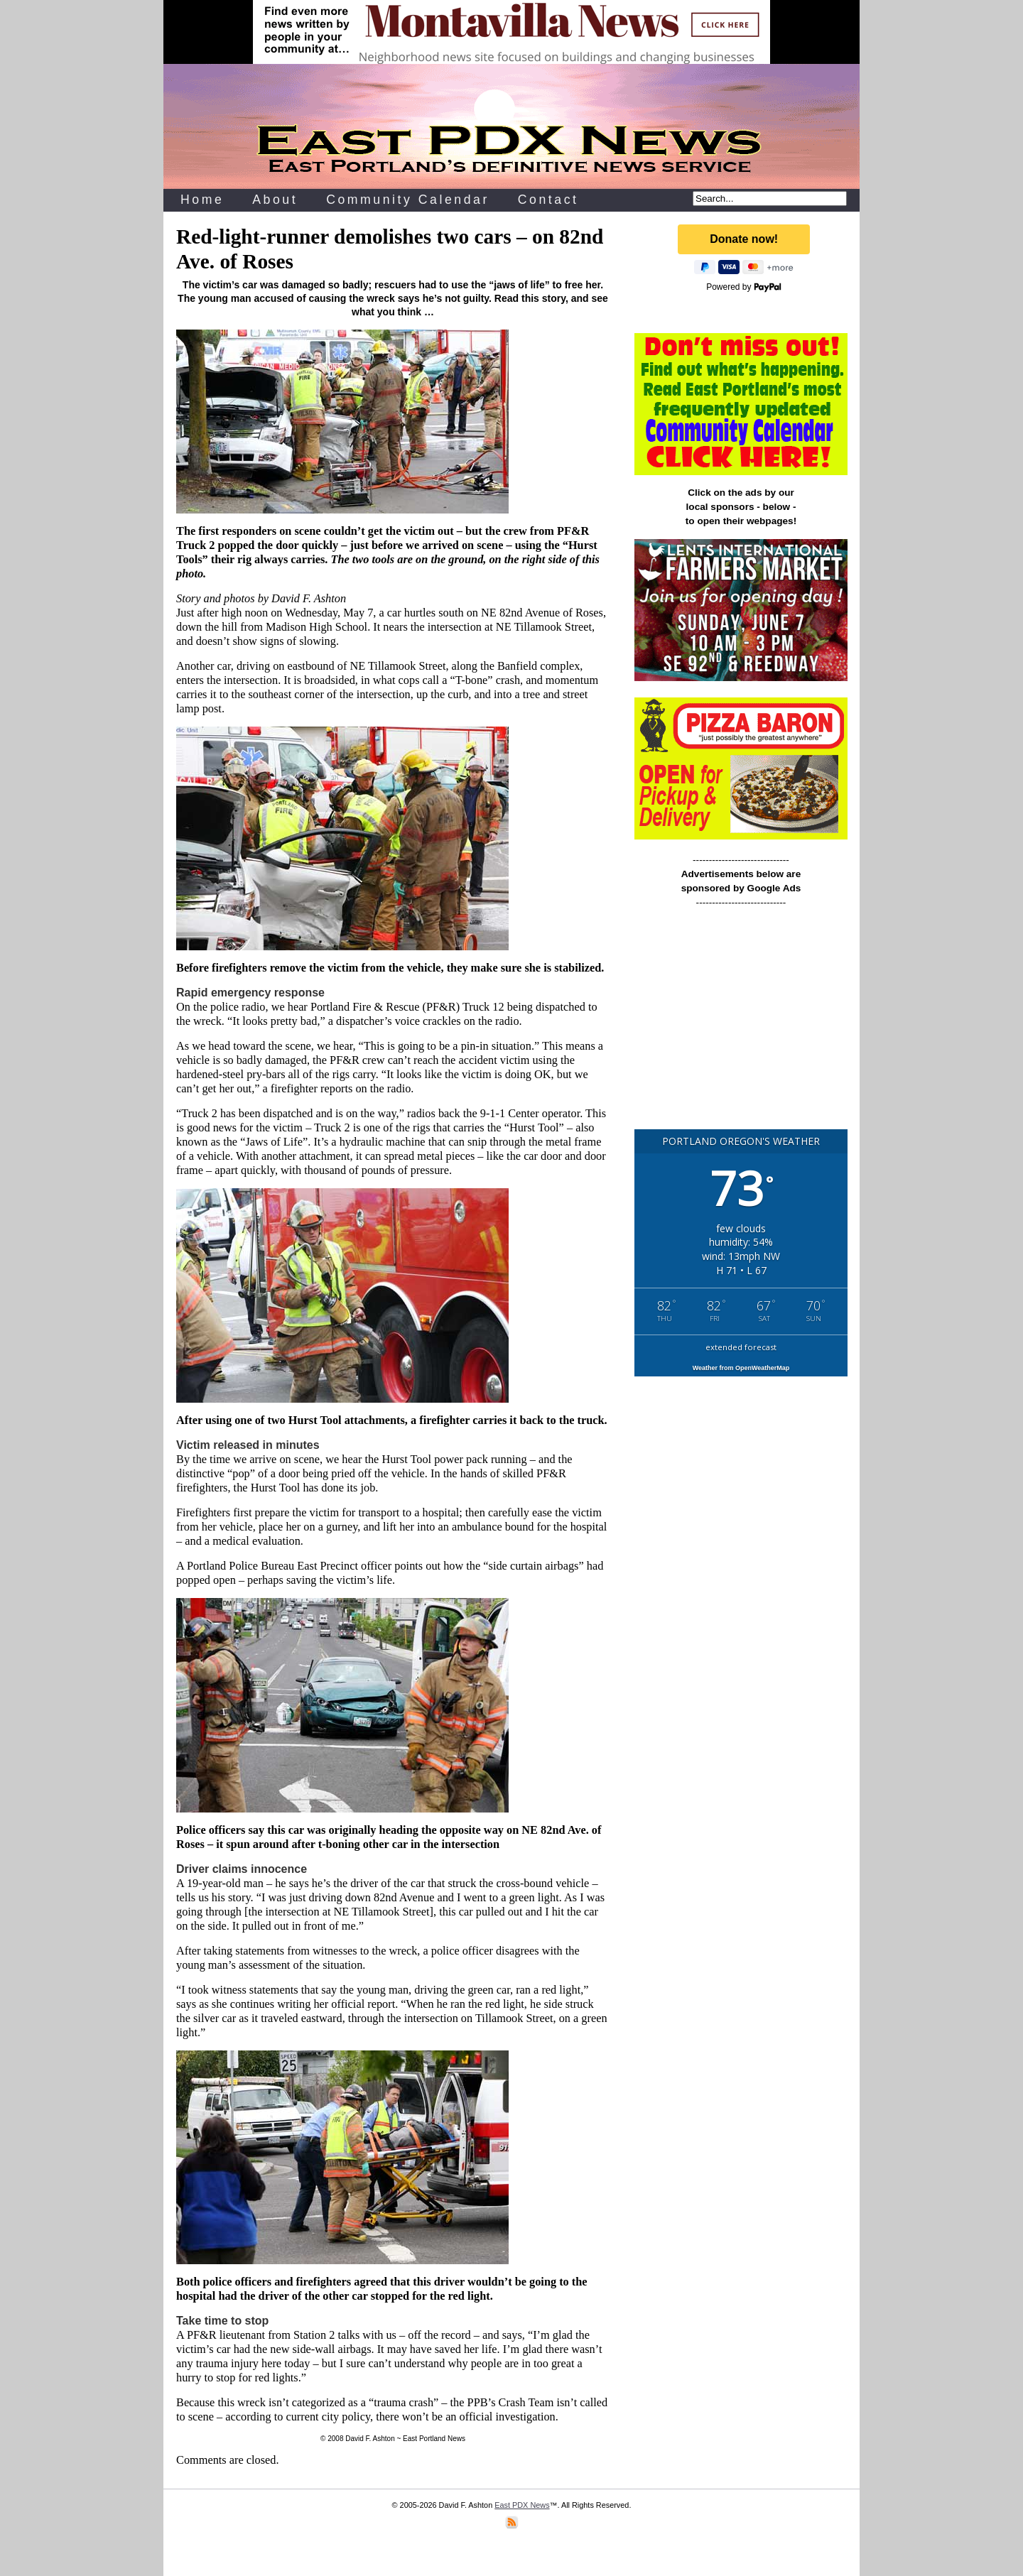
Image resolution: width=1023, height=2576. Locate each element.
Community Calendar (407, 199)
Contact (548, 199)
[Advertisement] (741, 1025)
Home (202, 199)
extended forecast (740, 1347)
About (275, 199)
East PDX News (521, 2505)
